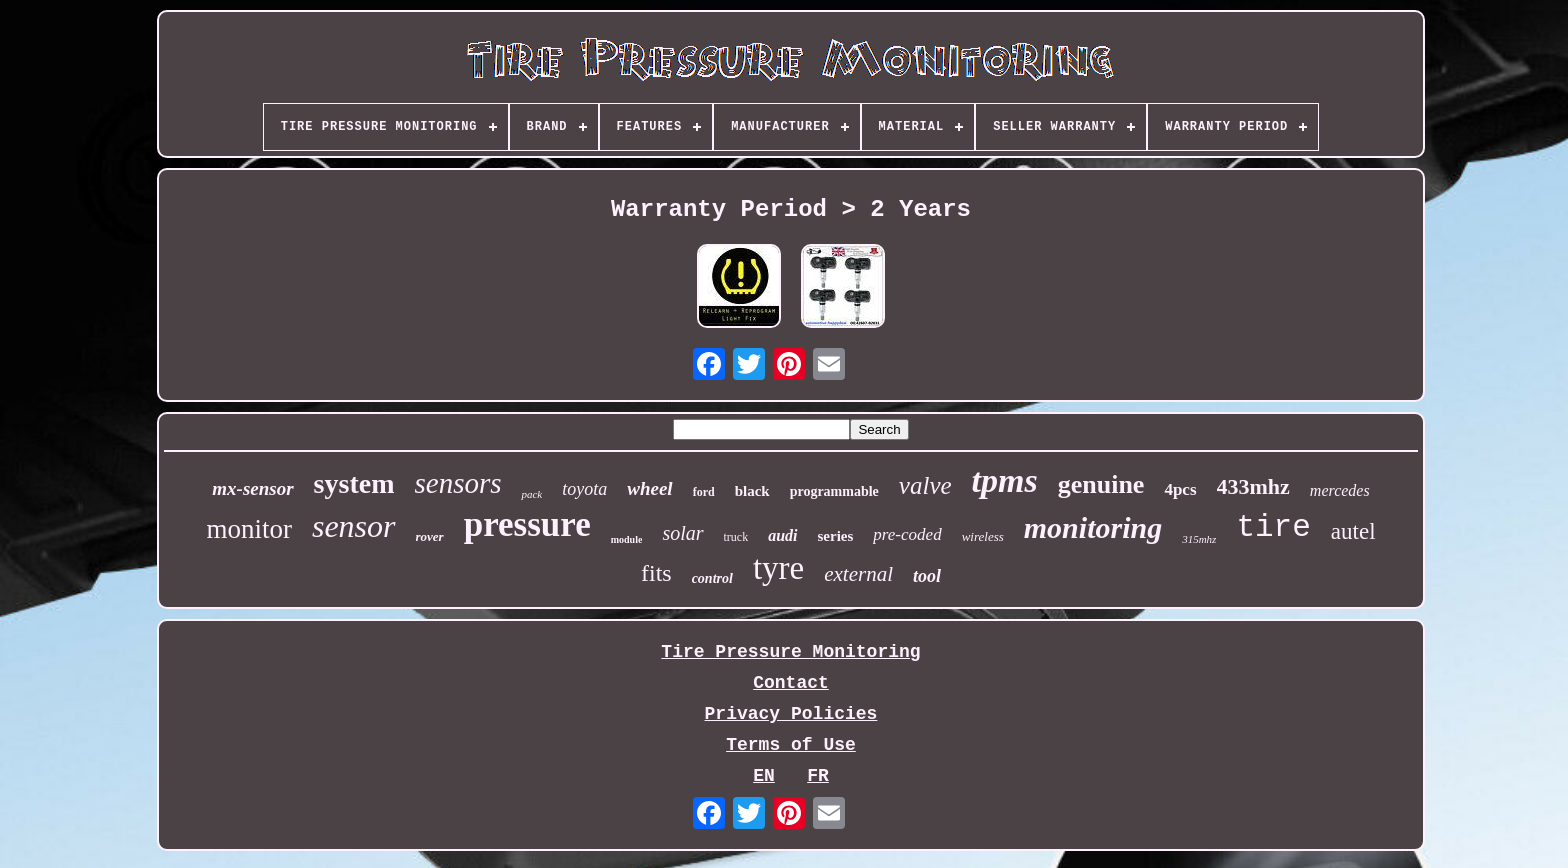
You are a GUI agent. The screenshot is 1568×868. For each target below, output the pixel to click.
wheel (649, 488)
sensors (457, 483)
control (712, 578)
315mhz (1199, 539)
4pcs (1180, 489)
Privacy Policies (791, 714)
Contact (791, 683)
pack (531, 494)
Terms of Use (791, 745)
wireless (983, 536)
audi (782, 535)
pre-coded (907, 534)
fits (656, 573)
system (354, 483)
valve (925, 485)
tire (1273, 527)
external (858, 574)
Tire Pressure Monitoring (790, 652)
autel (1353, 531)
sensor (354, 526)
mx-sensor (252, 488)
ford (704, 492)
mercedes (1340, 490)
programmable (834, 491)
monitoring (1093, 527)
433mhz (1253, 486)
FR (818, 776)
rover (430, 536)
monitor (249, 529)
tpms (1005, 480)
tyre (778, 568)
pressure (527, 524)
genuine (1101, 484)
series (836, 536)
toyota (584, 489)
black (752, 491)
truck (736, 537)
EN (764, 776)
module (627, 539)
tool (927, 576)
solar (682, 533)
